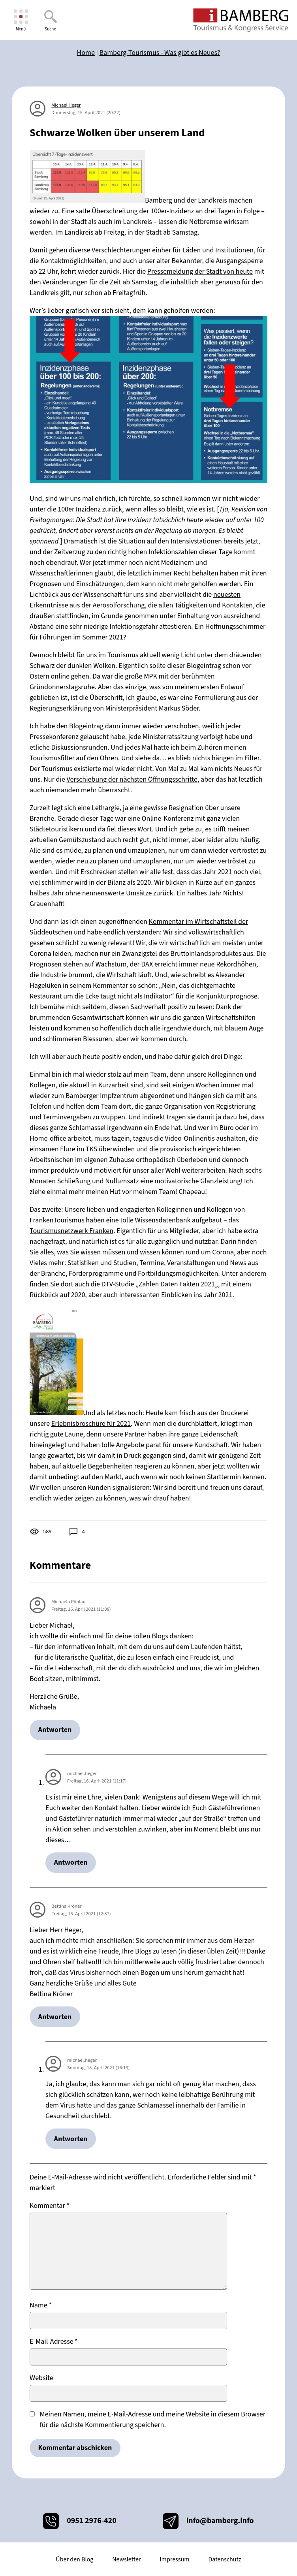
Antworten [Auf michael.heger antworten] (71, 1862)
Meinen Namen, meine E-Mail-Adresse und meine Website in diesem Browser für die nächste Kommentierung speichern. (152, 2419)
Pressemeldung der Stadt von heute (200, 271)
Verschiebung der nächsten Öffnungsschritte (132, 779)
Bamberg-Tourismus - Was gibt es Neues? (160, 53)
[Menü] (21, 20)
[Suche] (50, 20)
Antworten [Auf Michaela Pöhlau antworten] (55, 1730)
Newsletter (126, 2559)
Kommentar (50, 2206)
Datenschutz (224, 2559)
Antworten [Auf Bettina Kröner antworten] (55, 2017)
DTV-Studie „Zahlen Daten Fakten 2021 (158, 1284)
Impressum (174, 2559)
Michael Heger (66, 105)
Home (86, 53)
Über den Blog (74, 2559)
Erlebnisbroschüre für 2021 (91, 1424)
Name (41, 2305)
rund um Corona (209, 1252)
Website (41, 2378)
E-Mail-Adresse (54, 2342)
